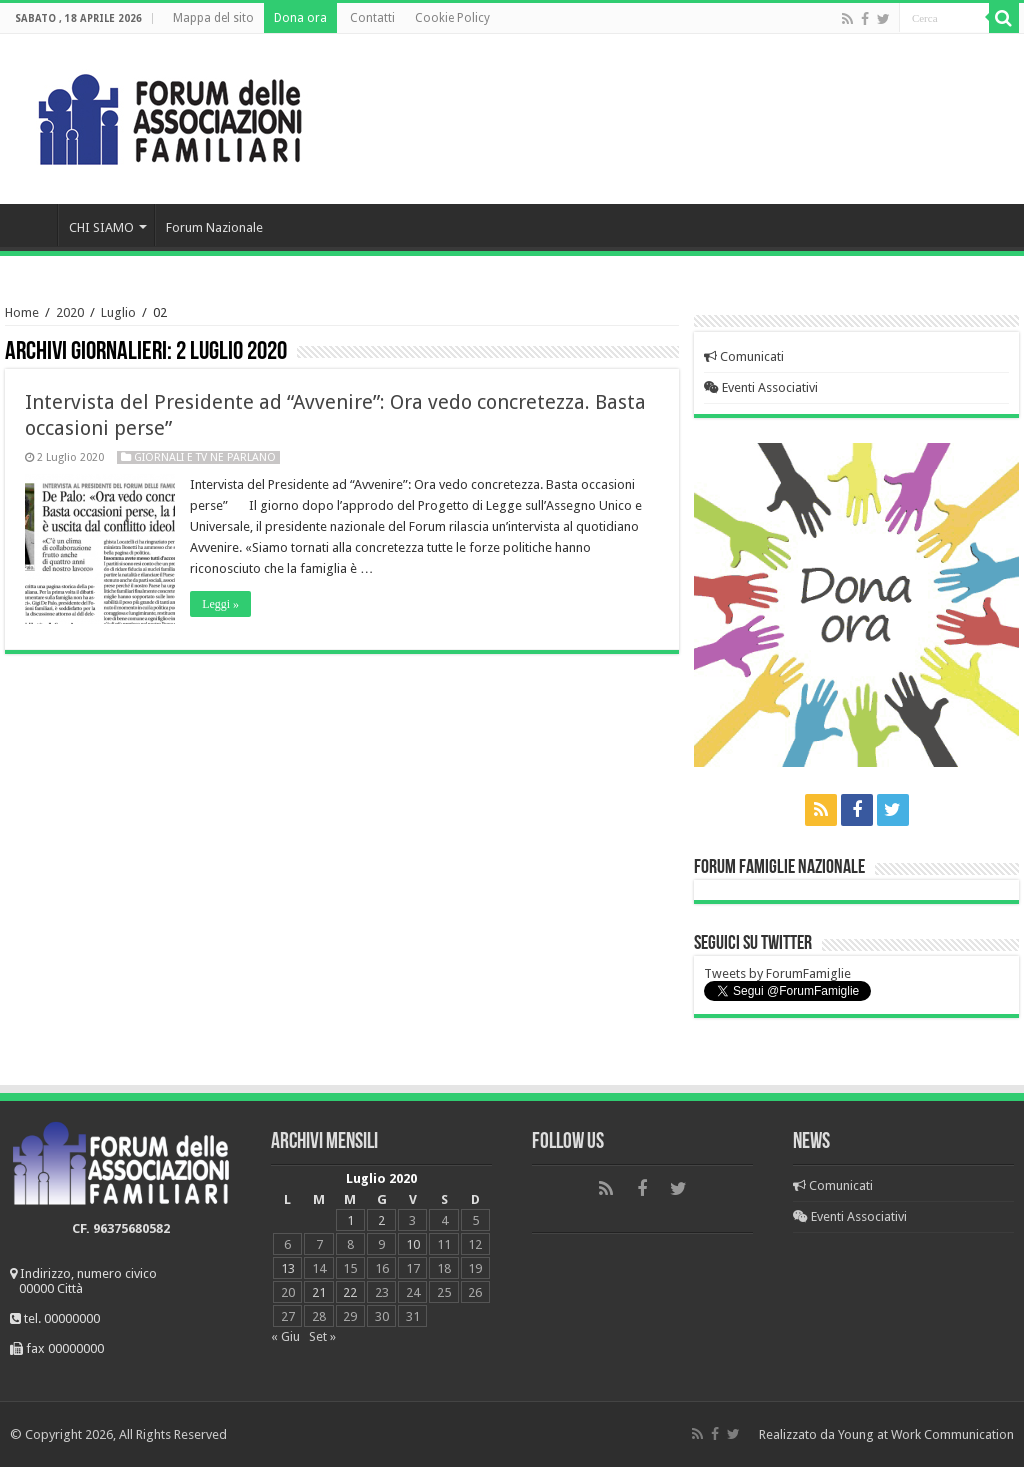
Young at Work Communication (926, 1434)
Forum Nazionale (214, 227)
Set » (322, 1336)
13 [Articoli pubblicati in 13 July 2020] (288, 1268)
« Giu (285, 1336)
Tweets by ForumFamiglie (777, 973)
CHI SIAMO (101, 227)
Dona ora (300, 18)
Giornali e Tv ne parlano (205, 457)
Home (31, 225)
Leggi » (220, 604)
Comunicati (744, 356)
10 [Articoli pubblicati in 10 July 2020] (413, 1244)
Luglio (118, 312)
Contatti (372, 18)
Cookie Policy (452, 18)
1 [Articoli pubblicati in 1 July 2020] (350, 1220)
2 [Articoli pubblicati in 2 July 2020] (381, 1220)
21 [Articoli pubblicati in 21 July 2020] (319, 1292)
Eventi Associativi (761, 387)
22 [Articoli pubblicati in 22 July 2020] (350, 1292)
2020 (70, 312)
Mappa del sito (213, 18)
